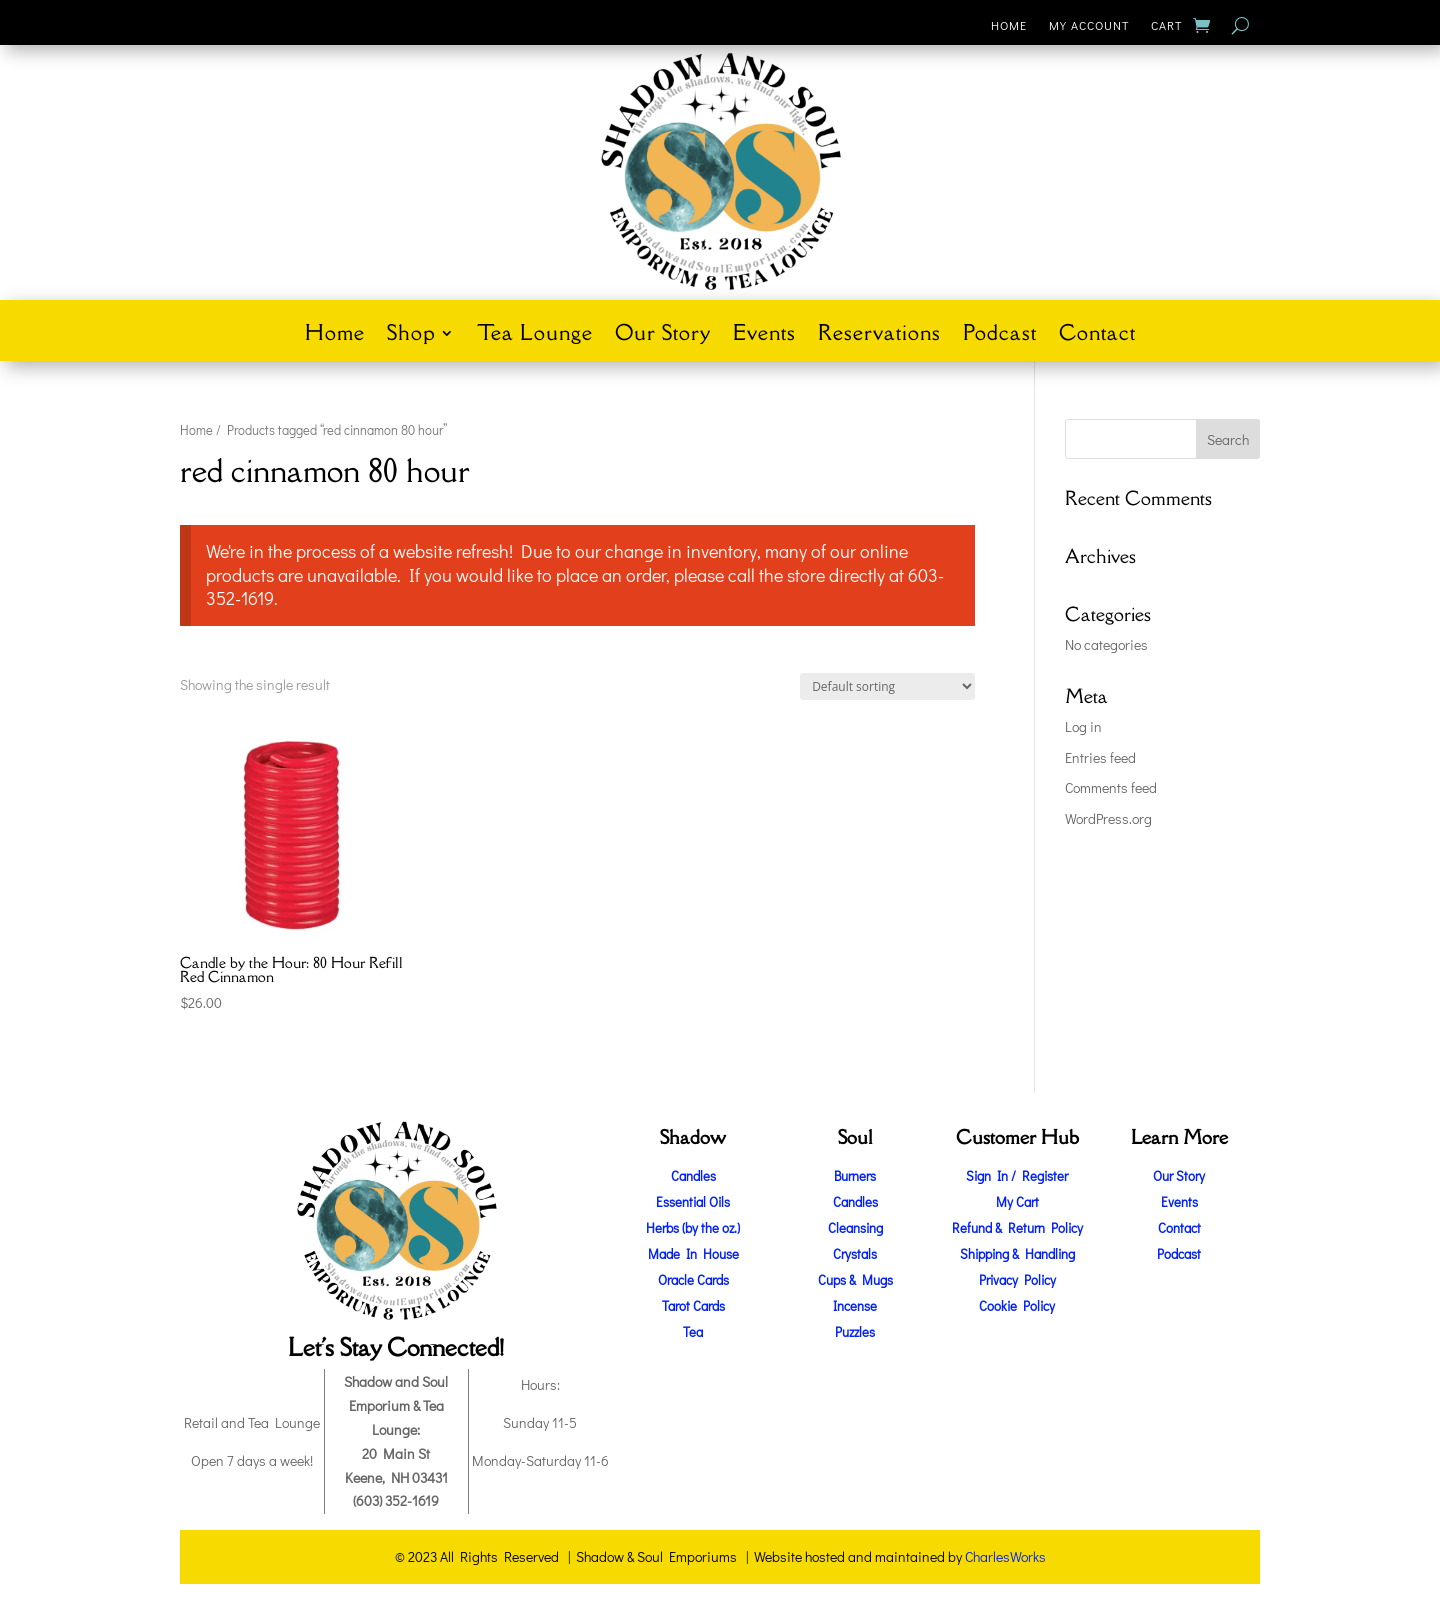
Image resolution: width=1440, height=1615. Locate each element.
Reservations (879, 336)
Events (764, 336)
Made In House (693, 1253)
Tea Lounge (535, 336)
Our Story (663, 336)
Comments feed (1111, 787)
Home (1009, 25)
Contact (1097, 336)
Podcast (1000, 336)
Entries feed (1100, 757)
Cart (1166, 25)
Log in (1083, 726)
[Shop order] (887, 686)
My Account (1089, 25)
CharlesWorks (1005, 1556)
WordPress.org (1108, 818)
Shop (411, 336)
